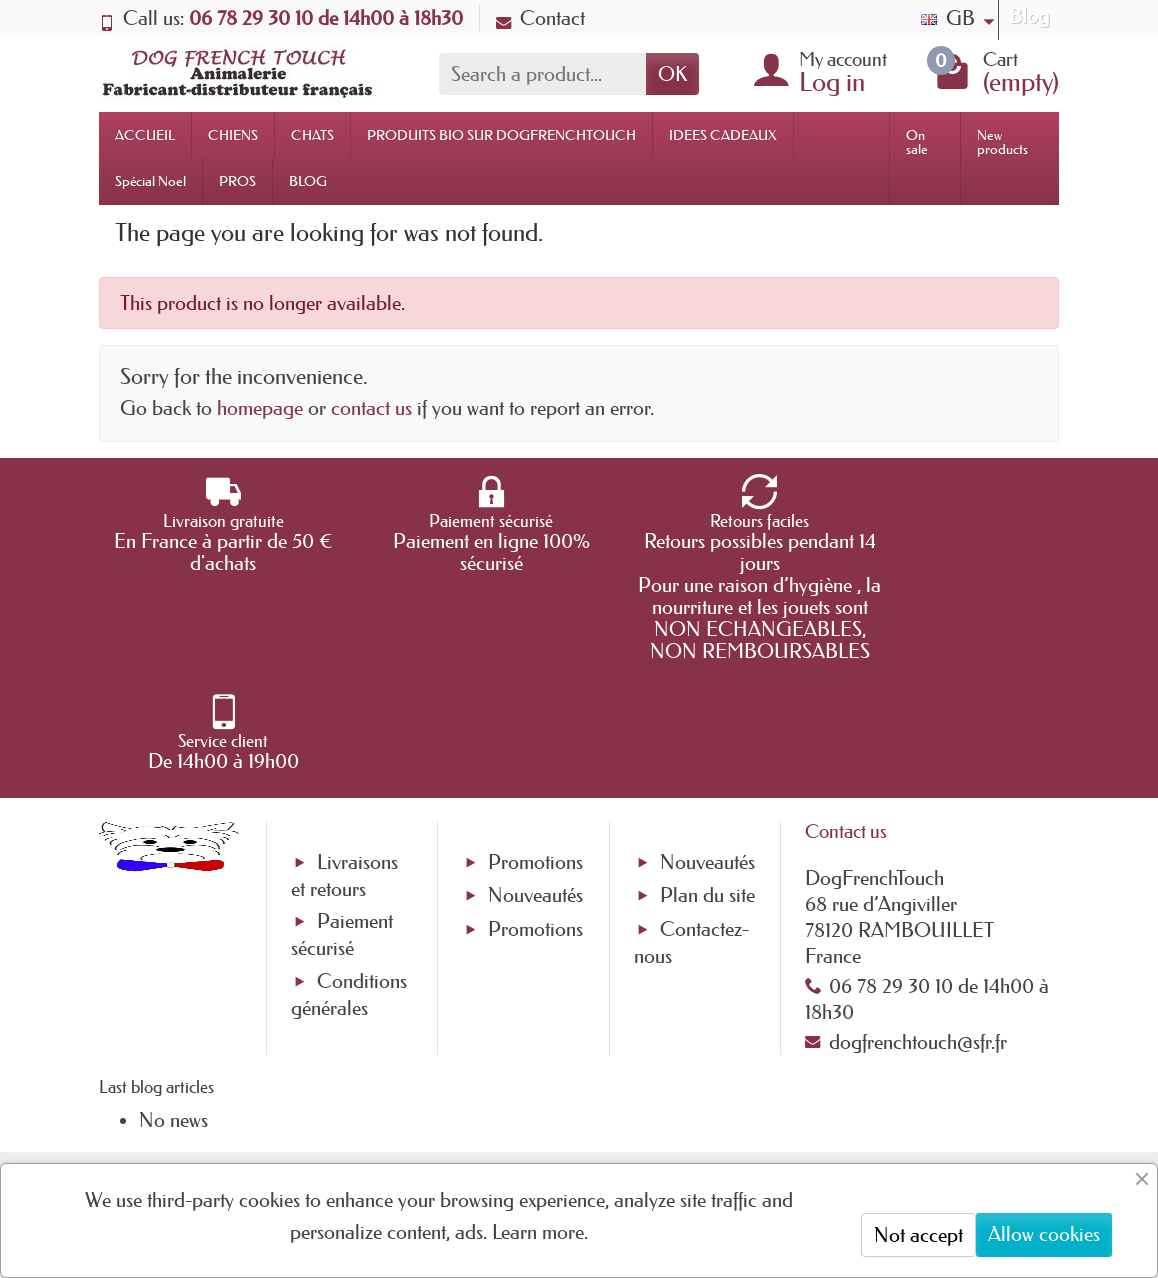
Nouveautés (535, 808)
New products (1002, 142)
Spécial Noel (150, 181)
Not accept (918, 1235)
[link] (773, 1131)
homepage (260, 408)
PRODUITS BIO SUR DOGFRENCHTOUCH (501, 135)
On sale (917, 142)
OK (672, 74)
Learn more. (540, 1232)
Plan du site (707, 808)
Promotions (535, 775)
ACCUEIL (145, 135)
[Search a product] (542, 74)
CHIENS (233, 135)
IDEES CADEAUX (723, 135)
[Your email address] (519, 1110)
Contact (540, 18)
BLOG (308, 181)
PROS (237, 181)
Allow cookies (1044, 1234)
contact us (371, 408)
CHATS (312, 135)
